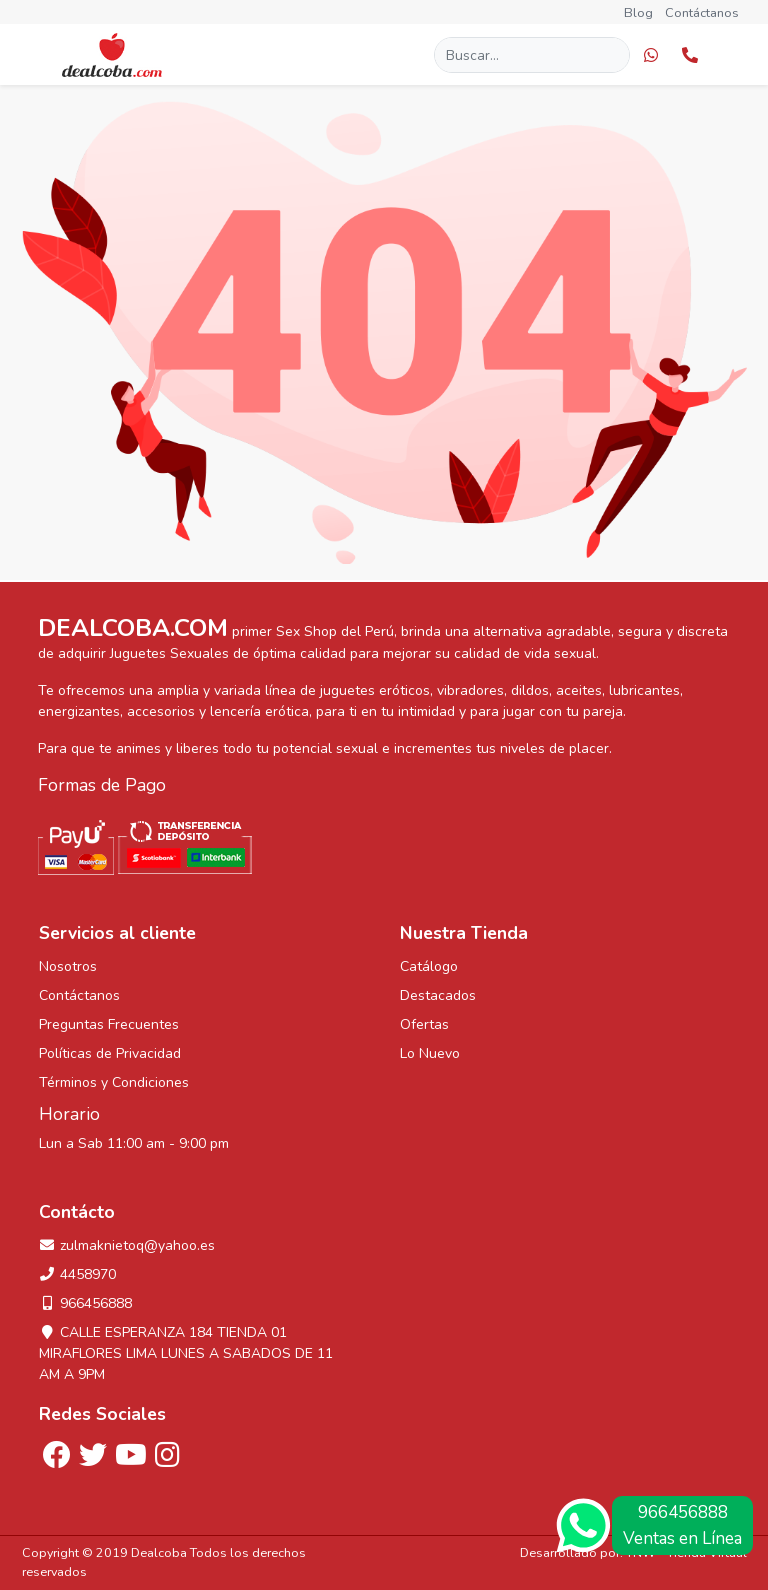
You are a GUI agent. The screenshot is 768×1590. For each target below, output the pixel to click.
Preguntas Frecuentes (109, 1024)
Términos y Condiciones (114, 1082)
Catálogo (429, 966)
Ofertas (424, 1024)
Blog (638, 13)
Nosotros (68, 966)
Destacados (438, 995)
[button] (651, 54)
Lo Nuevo (430, 1053)
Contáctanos (702, 13)
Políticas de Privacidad (110, 1053)
